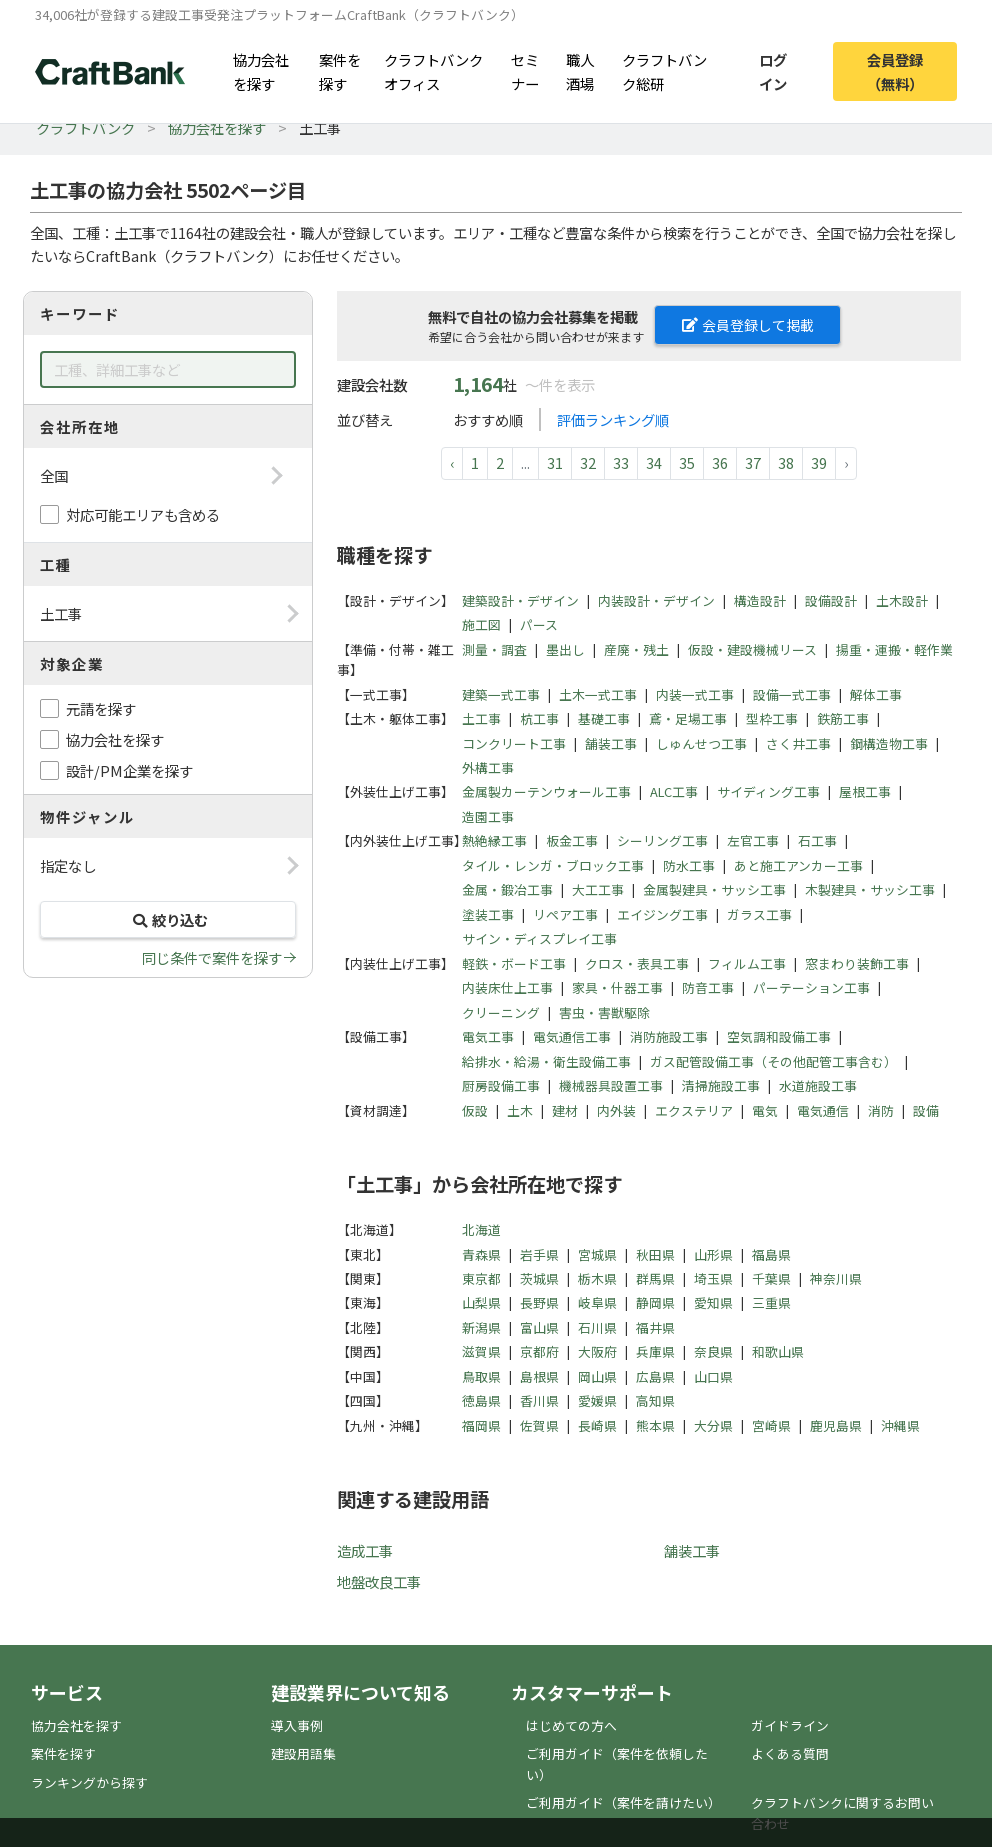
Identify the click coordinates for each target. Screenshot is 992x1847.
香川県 (539, 1400)
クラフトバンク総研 (664, 71)
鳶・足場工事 (688, 718)
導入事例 (297, 1725)
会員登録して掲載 (748, 325)
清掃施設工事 (721, 1085)
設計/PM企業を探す (129, 770)
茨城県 (539, 1278)
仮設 (475, 1110)
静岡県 (655, 1302)
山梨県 (481, 1302)
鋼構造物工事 (889, 743)
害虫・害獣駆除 (604, 1012)
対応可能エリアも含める (143, 514)
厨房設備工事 (501, 1085)
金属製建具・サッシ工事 (714, 889)
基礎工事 (604, 718)
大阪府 (597, 1351)
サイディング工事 (768, 791)
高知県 (655, 1400)
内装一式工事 (695, 694)
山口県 (713, 1376)
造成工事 (365, 1550)
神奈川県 (836, 1278)
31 (555, 462)
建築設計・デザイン (520, 600)
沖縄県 (900, 1425)
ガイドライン (790, 1725)
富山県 (539, 1327)
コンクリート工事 (514, 743)
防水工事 (689, 865)
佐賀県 (539, 1425)
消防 (881, 1110)
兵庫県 (655, 1351)
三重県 (771, 1302)
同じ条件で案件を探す (212, 957)
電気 (765, 1110)
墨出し (565, 649)
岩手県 (539, 1254)
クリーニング (501, 1012)
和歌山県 (778, 1351)
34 (654, 462)
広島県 (655, 1376)
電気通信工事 (572, 1036)
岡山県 (597, 1376)
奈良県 (713, 1351)
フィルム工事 (747, 963)
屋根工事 (865, 791)
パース (539, 624)
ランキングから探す (89, 1782)
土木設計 (902, 600)
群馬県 (655, 1278)
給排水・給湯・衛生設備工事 (546, 1061)
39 (819, 462)
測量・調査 (494, 649)
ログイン (773, 71)
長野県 (539, 1302)
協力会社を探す (261, 71)
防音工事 (708, 987)
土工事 (481, 718)
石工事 (817, 840)
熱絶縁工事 (494, 840)
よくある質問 (790, 1753)
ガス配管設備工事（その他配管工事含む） (773, 1061)
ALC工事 (674, 791)
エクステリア (694, 1110)
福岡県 (481, 1425)
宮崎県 (771, 1425)
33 (621, 462)
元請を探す (101, 708)
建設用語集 (303, 1753)
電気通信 (823, 1110)
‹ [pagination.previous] (452, 462)
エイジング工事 (662, 914)
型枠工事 (772, 718)
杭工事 (539, 718)
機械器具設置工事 (611, 1085)
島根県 (539, 1376)
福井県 (655, 1327)
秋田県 (655, 1254)
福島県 (771, 1254)
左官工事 (753, 840)
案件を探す (340, 71)
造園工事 (488, 816)
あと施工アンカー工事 (798, 865)
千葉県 (771, 1278)
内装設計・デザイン (656, 600)
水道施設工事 (818, 1085)
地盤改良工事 (379, 1581)
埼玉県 (713, 1278)
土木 (520, 1110)
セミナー (525, 71)
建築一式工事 (501, 694)
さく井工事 (798, 743)
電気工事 (488, 1036)
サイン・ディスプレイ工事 (539, 938)
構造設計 (760, 600)
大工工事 (598, 889)
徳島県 (481, 1400)
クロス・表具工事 (637, 963)
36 (720, 462)
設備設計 (831, 600)
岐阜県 (597, 1302)
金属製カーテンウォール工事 (546, 791)
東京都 (481, 1278)
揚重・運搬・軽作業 (894, 649)
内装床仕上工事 (507, 987)
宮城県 (597, 1254)
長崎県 (597, 1425)
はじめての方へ (571, 1725)
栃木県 (597, 1278)
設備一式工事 (792, 694)
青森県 (481, 1254)
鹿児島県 (836, 1425)
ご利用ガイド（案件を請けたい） (623, 1802)
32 (588, 462)
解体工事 (876, 694)
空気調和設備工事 (779, 1036)
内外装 (616, 1110)
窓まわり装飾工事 (857, 963)
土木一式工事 (598, 694)
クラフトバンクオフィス (433, 71)
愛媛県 (597, 1400)
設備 (926, 1110)
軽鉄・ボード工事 (514, 963)
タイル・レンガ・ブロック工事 (553, 865)
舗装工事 (611, 743)
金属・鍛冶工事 (507, 889)
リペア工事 (565, 914)
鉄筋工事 (843, 718)
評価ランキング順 (613, 419)
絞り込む (168, 919)
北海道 (481, 1229)
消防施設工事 (669, 1036)
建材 (565, 1110)
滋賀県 (481, 1351)
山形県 (713, 1254)
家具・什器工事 (617, 987)
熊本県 (655, 1425)
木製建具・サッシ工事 (870, 889)
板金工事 (572, 840)
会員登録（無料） (895, 71)
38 (786, 462)
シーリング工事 (662, 840)
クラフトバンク (85, 127)
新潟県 (481, 1327)
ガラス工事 (759, 914)
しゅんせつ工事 (701, 743)
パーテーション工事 (811, 987)
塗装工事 (488, 914)
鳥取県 (481, 1376)
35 (687, 462)
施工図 (481, 624)
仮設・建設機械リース (752, 649)
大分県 (713, 1425)
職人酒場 (580, 71)
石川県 (597, 1327)
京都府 (539, 1351)
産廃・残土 (636, 649)
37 (753, 462)
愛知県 (713, 1302)
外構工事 (488, 767)
